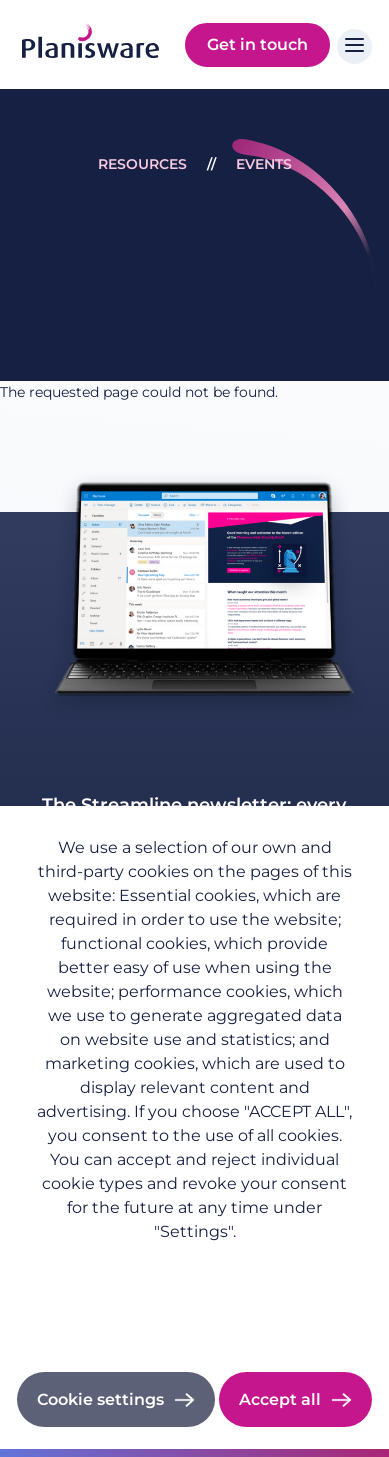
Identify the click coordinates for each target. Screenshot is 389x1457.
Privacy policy (195, 1263)
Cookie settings (100, 1399)
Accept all (280, 1399)
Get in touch (257, 44)
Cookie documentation (194, 1318)
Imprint (194, 1291)
